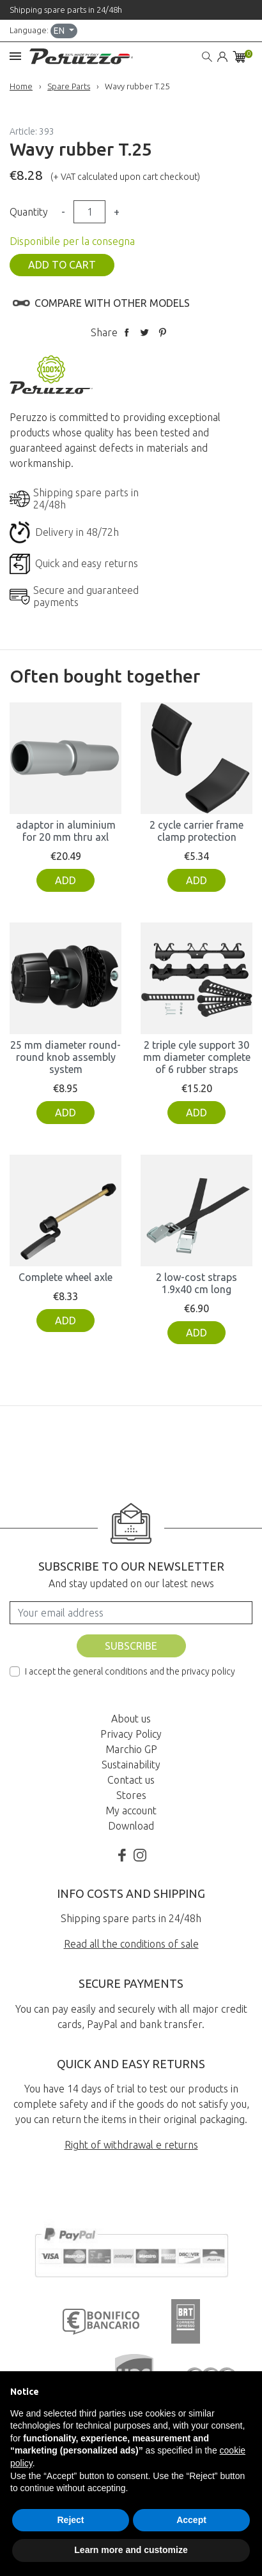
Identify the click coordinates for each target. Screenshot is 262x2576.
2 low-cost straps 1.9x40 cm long (196, 1283)
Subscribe (131, 1646)
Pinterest (162, 332)
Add (65, 880)
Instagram (140, 1855)
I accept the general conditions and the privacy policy (130, 1671)
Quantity (29, 212)
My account (131, 1810)
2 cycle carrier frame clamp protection (196, 831)
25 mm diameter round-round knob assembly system (65, 1057)
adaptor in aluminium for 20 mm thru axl (66, 831)
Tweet (144, 332)
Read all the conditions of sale (131, 1944)
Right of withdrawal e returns (131, 2144)
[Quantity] (89, 211)
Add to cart (62, 264)
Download (131, 1826)
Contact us (131, 1780)
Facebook (122, 1855)
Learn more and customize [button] (130, 2550)
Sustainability (131, 1764)
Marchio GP (131, 1749)
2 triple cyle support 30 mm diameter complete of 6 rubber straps (196, 1057)
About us (131, 1718)
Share (126, 332)
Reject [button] (70, 2520)
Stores (131, 1795)
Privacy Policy (131, 1734)
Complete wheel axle (65, 1277)
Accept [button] (191, 2520)
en (60, 31)
